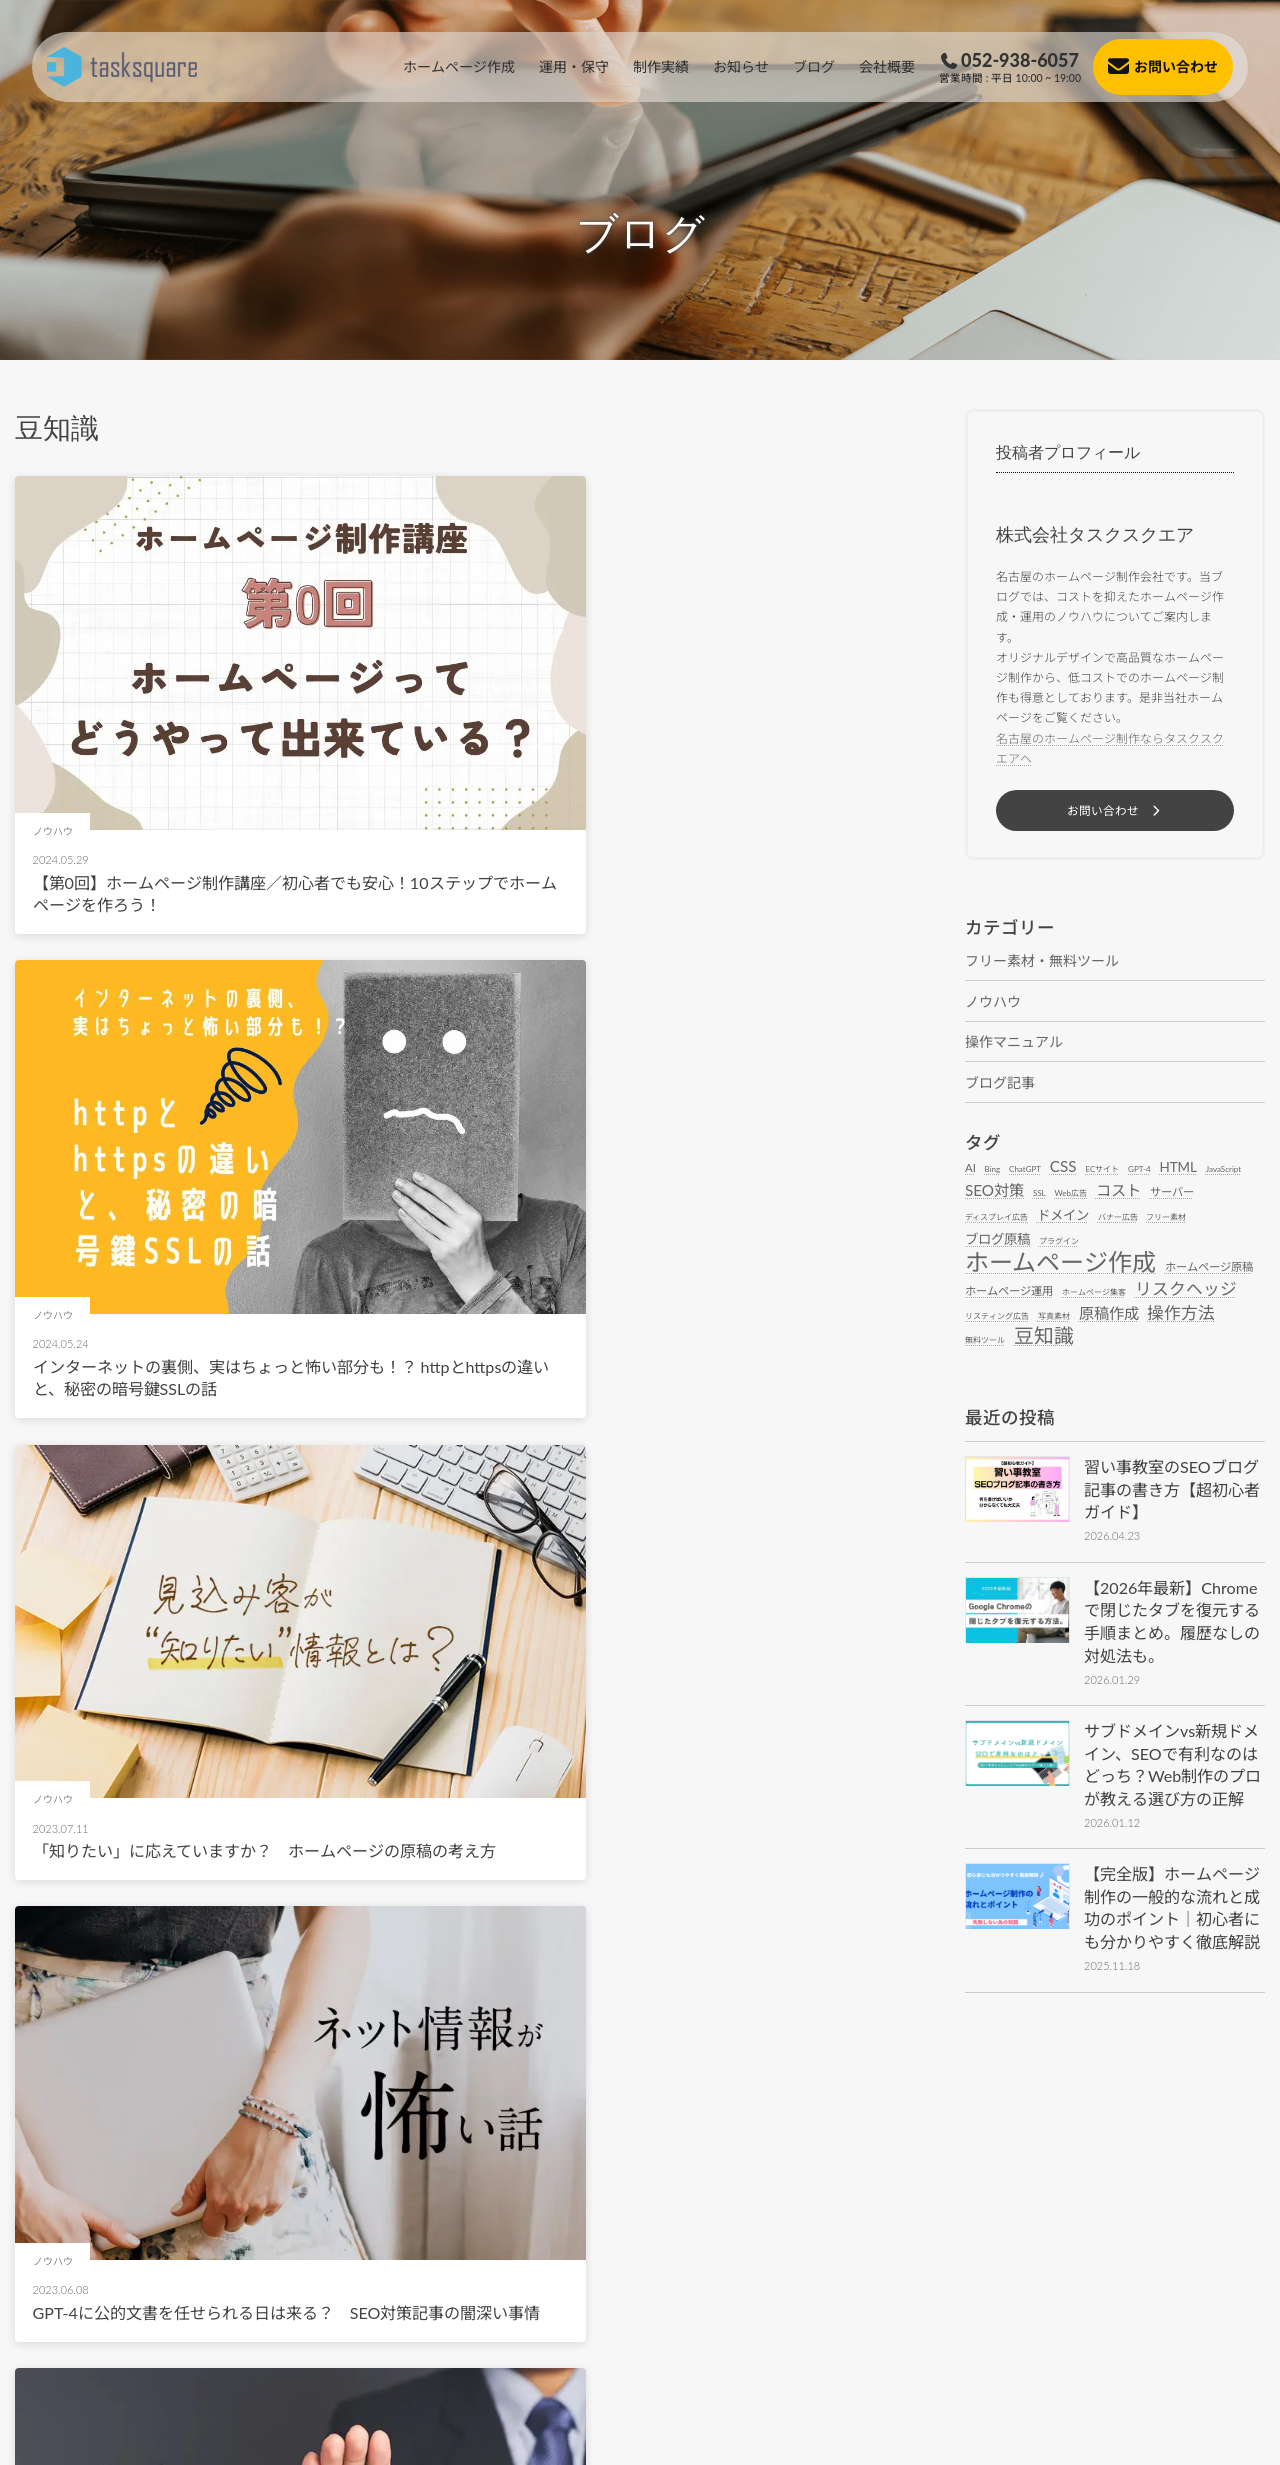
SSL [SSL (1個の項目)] (1039, 1195)
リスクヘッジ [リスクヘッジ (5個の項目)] (1186, 1291)
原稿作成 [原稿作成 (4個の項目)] (1109, 1315)
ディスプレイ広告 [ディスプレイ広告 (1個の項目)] (996, 1219)
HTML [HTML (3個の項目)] (1178, 1169)
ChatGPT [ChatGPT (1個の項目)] (1025, 1171)
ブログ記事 (1000, 1084)
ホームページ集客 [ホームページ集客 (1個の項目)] (1094, 1294)
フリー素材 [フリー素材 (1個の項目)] (1166, 1219)
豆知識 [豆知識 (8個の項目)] (1044, 1338)
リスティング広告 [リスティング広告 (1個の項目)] (997, 1318)
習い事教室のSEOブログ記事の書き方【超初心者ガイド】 (1172, 1491)
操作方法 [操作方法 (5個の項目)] (1181, 1315)
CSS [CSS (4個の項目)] (1063, 1168)
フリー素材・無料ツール (1042, 962)
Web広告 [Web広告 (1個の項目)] (1071, 1195)
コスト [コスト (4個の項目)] (1118, 1192)
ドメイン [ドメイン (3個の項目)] (1063, 1217)
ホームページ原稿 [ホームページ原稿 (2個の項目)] (1209, 1268)
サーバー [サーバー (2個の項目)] (1172, 1193)
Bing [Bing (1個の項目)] (993, 1171)
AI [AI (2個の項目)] (970, 1169)
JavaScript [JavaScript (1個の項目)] (1223, 1171)
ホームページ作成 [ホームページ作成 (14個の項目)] (1060, 1264)
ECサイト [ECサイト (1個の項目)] (1102, 1171)
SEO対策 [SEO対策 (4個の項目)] (994, 1192)
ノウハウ (993, 1003)
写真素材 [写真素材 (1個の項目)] (1054, 1318)
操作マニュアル (1014, 1043)
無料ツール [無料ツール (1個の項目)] (985, 1342)
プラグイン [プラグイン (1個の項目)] (1059, 1243)
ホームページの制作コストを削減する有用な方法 (209, 1937)
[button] (1115, 811)
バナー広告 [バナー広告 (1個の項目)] (1118, 1219)
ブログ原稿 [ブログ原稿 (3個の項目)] (997, 1241)
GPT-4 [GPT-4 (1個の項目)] (1139, 1171)
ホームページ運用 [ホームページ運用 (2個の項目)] (1009, 1292)
